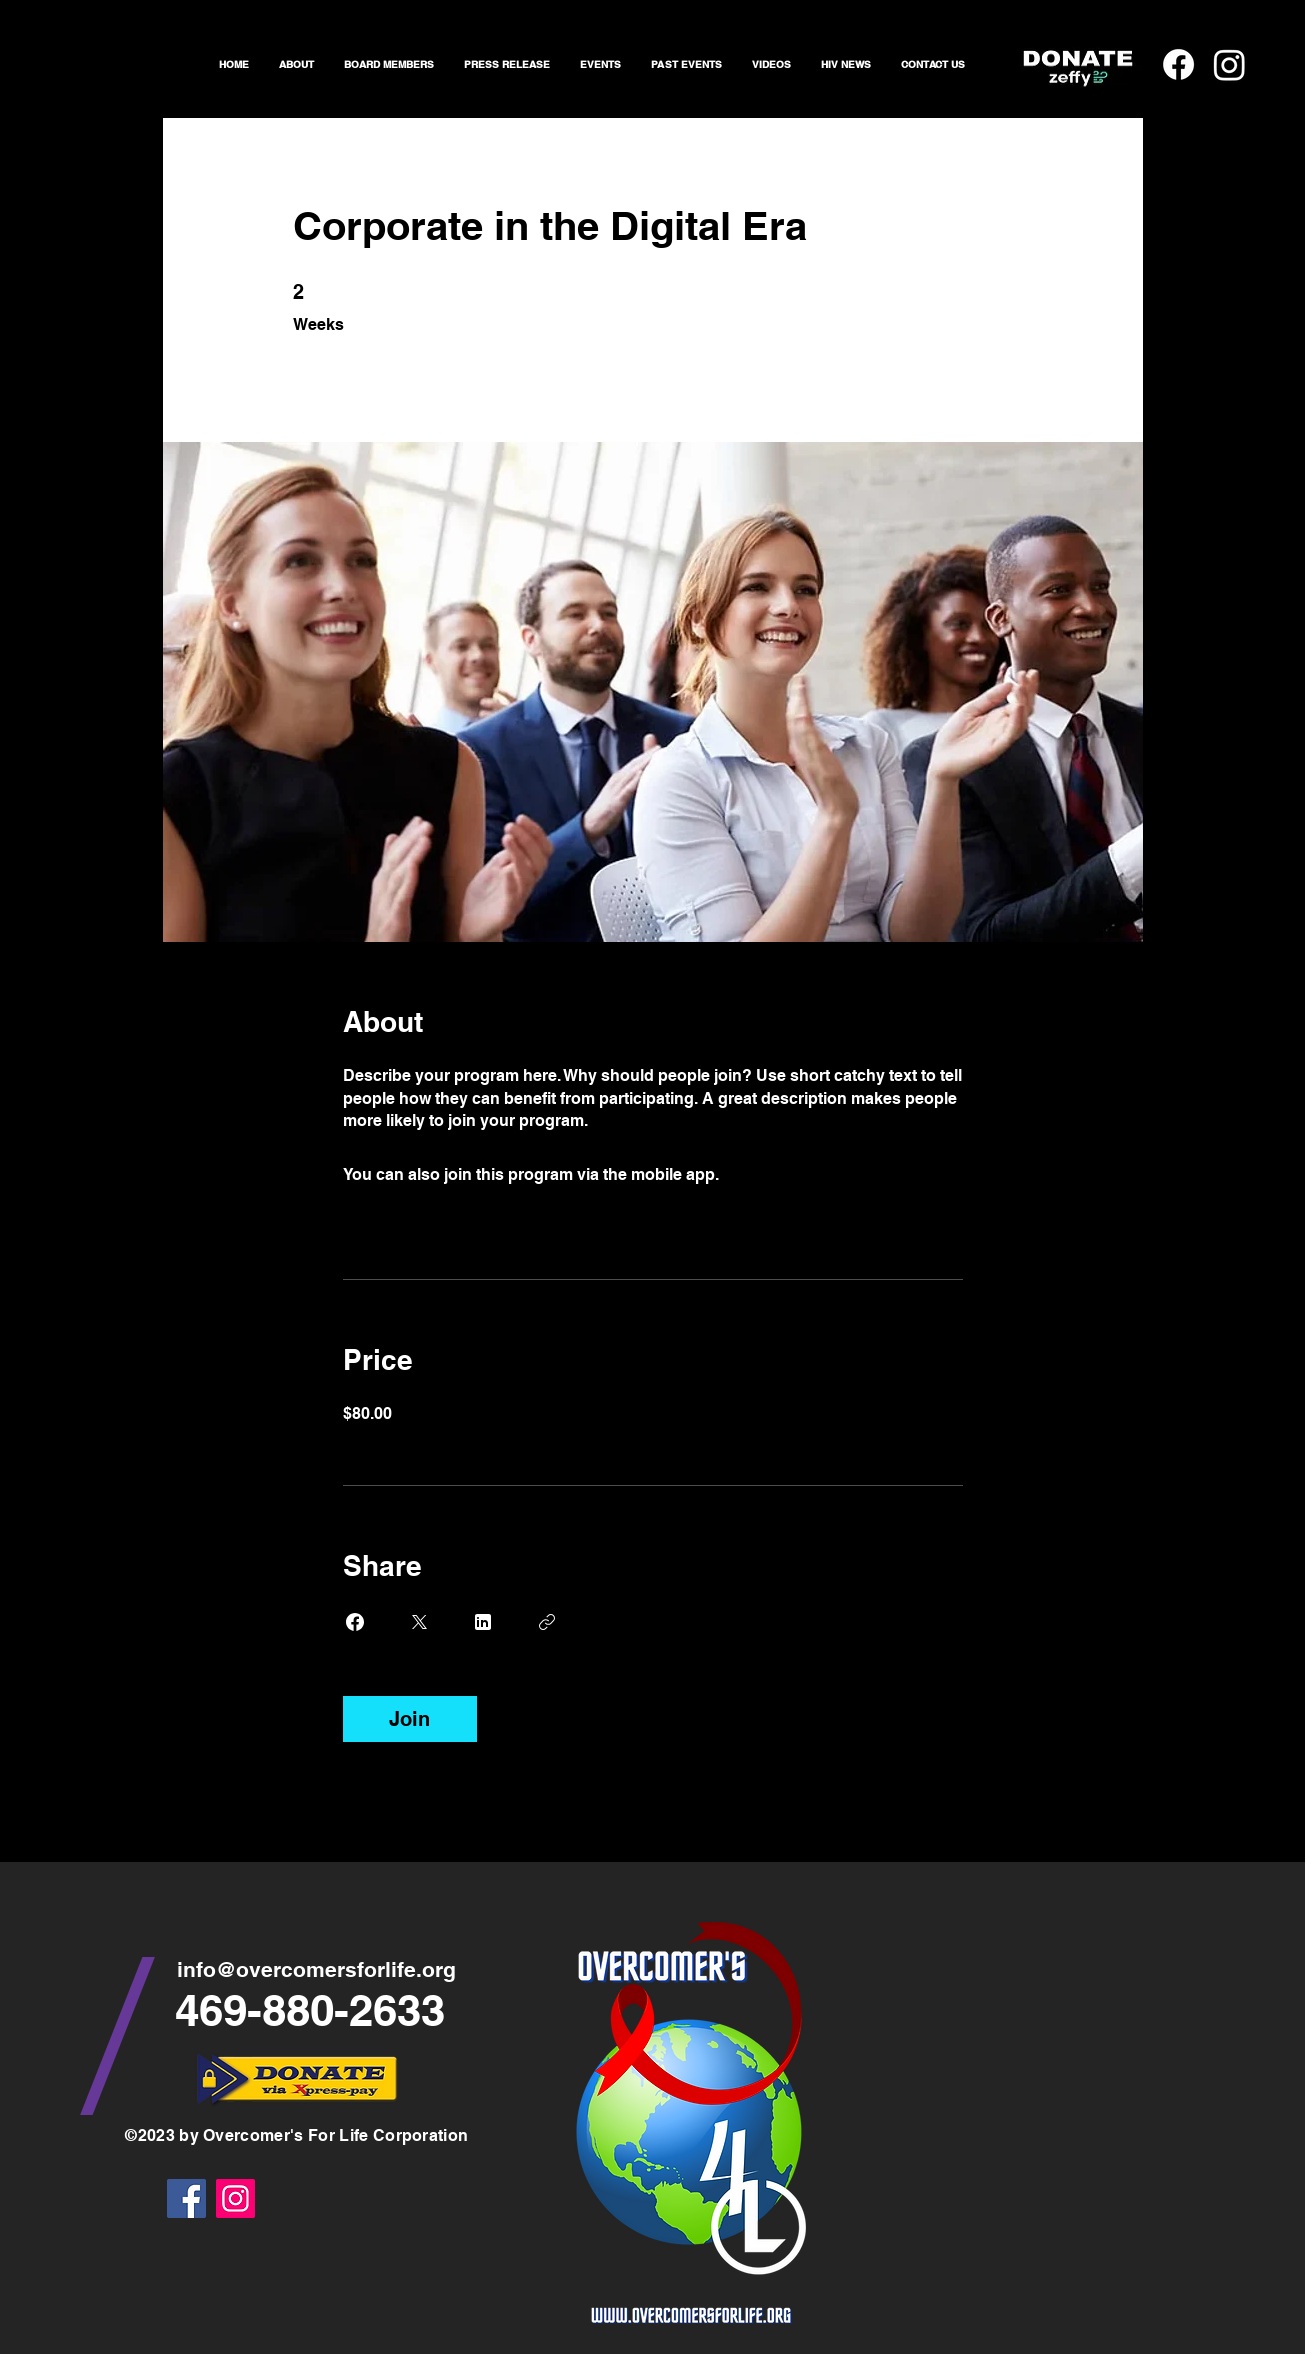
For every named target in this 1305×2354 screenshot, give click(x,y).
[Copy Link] (547, 1622)
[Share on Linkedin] (483, 1622)
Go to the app (774, 1174)
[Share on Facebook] (355, 1622)
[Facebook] (186, 2198)
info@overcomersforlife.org (316, 1969)
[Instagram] (235, 2198)
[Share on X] (419, 1622)
